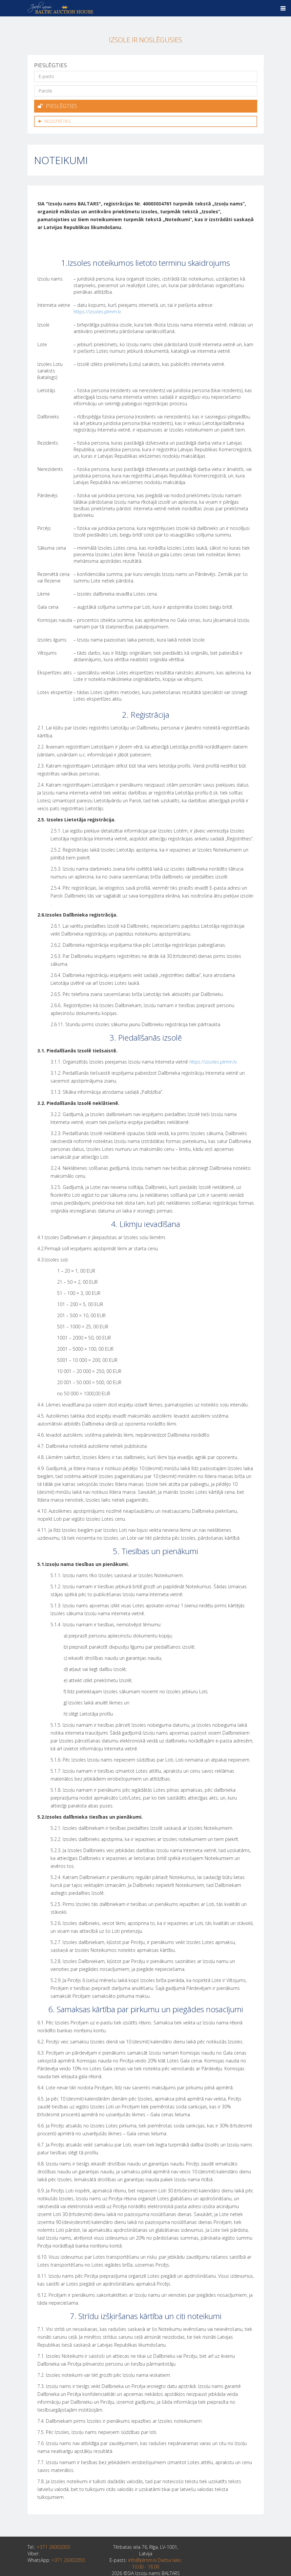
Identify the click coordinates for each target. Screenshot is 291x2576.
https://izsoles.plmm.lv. (97, 310)
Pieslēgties (57, 105)
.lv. (235, 1060)
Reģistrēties (54, 120)
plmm (226, 1060)
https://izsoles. (204, 1060)
